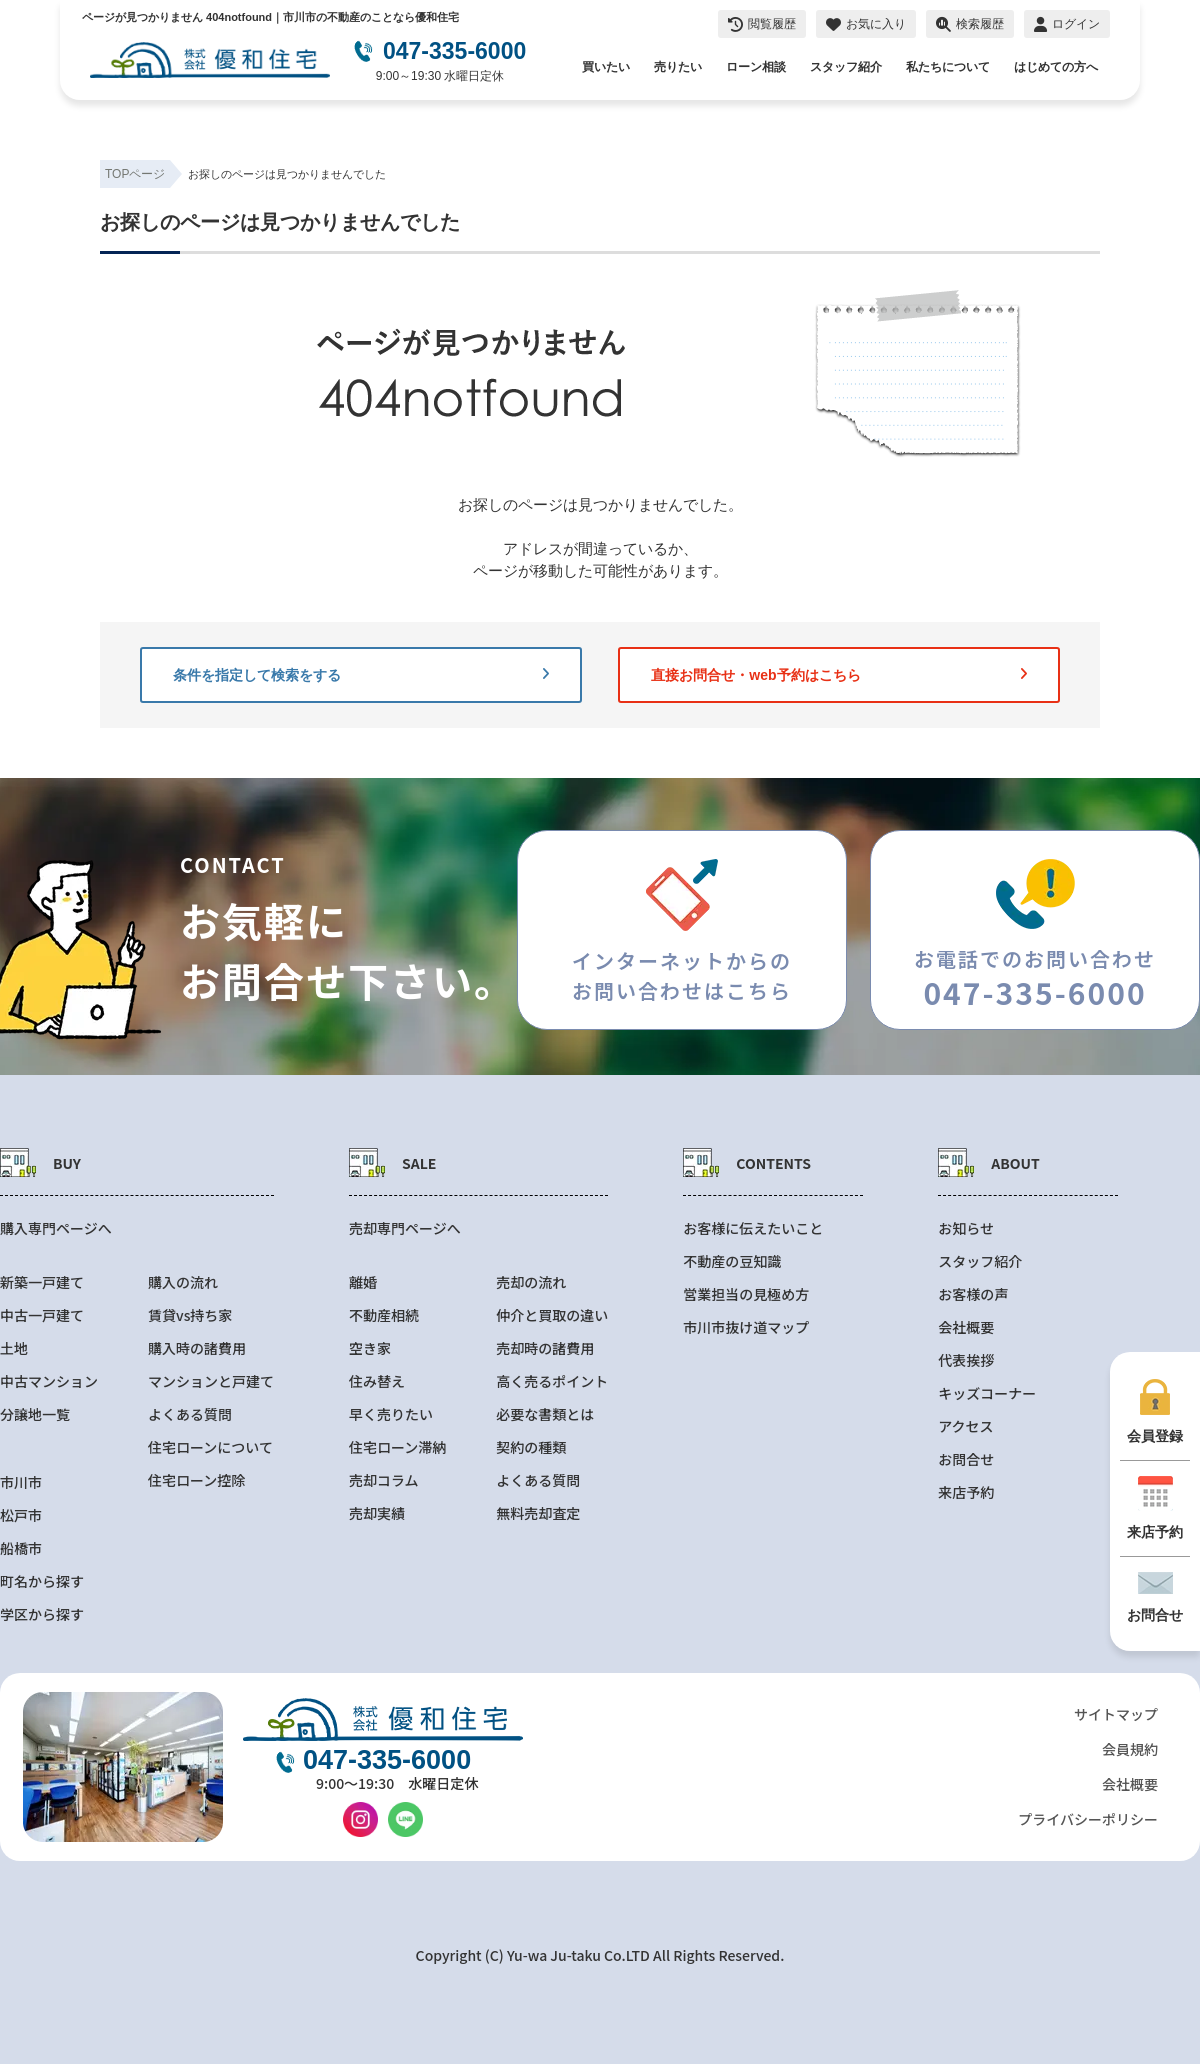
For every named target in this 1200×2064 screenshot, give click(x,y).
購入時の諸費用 (197, 1348)
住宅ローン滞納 (397, 1447)
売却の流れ (531, 1282)
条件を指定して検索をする (361, 675)
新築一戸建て (42, 1282)
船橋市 (21, 1548)
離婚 (363, 1282)
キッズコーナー (987, 1393)
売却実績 (377, 1513)
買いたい (606, 67)
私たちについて (948, 67)
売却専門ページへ (405, 1228)
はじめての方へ (1056, 67)
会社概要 (966, 1327)
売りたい (678, 67)
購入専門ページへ (56, 1228)
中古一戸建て (42, 1315)
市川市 (21, 1482)
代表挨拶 (966, 1360)
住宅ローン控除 (196, 1480)
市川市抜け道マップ (746, 1327)
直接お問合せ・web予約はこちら (839, 675)
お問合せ (966, 1459)
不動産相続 (384, 1315)
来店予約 (966, 1492)
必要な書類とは (545, 1414)
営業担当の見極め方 (746, 1294)
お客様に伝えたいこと (753, 1228)
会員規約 (1130, 1749)
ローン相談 (756, 67)
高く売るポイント (552, 1381)
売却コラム (384, 1480)
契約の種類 (531, 1447)
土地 (14, 1348)
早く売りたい (391, 1414)
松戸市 (21, 1515)
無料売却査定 (538, 1513)
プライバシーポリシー (1088, 1819)
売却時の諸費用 (545, 1348)
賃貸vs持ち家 (190, 1315)
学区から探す (42, 1614)
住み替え (377, 1381)
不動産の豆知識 (732, 1261)
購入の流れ (183, 1282)
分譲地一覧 (35, 1414)
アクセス (965, 1426)
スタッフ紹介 (846, 67)
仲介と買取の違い (552, 1315)
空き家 (370, 1348)
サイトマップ (1116, 1714)
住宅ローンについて (210, 1447)
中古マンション (49, 1381)
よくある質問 (190, 1414)
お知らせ (966, 1228)
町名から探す (42, 1581)
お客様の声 (973, 1294)
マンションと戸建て (211, 1381)
